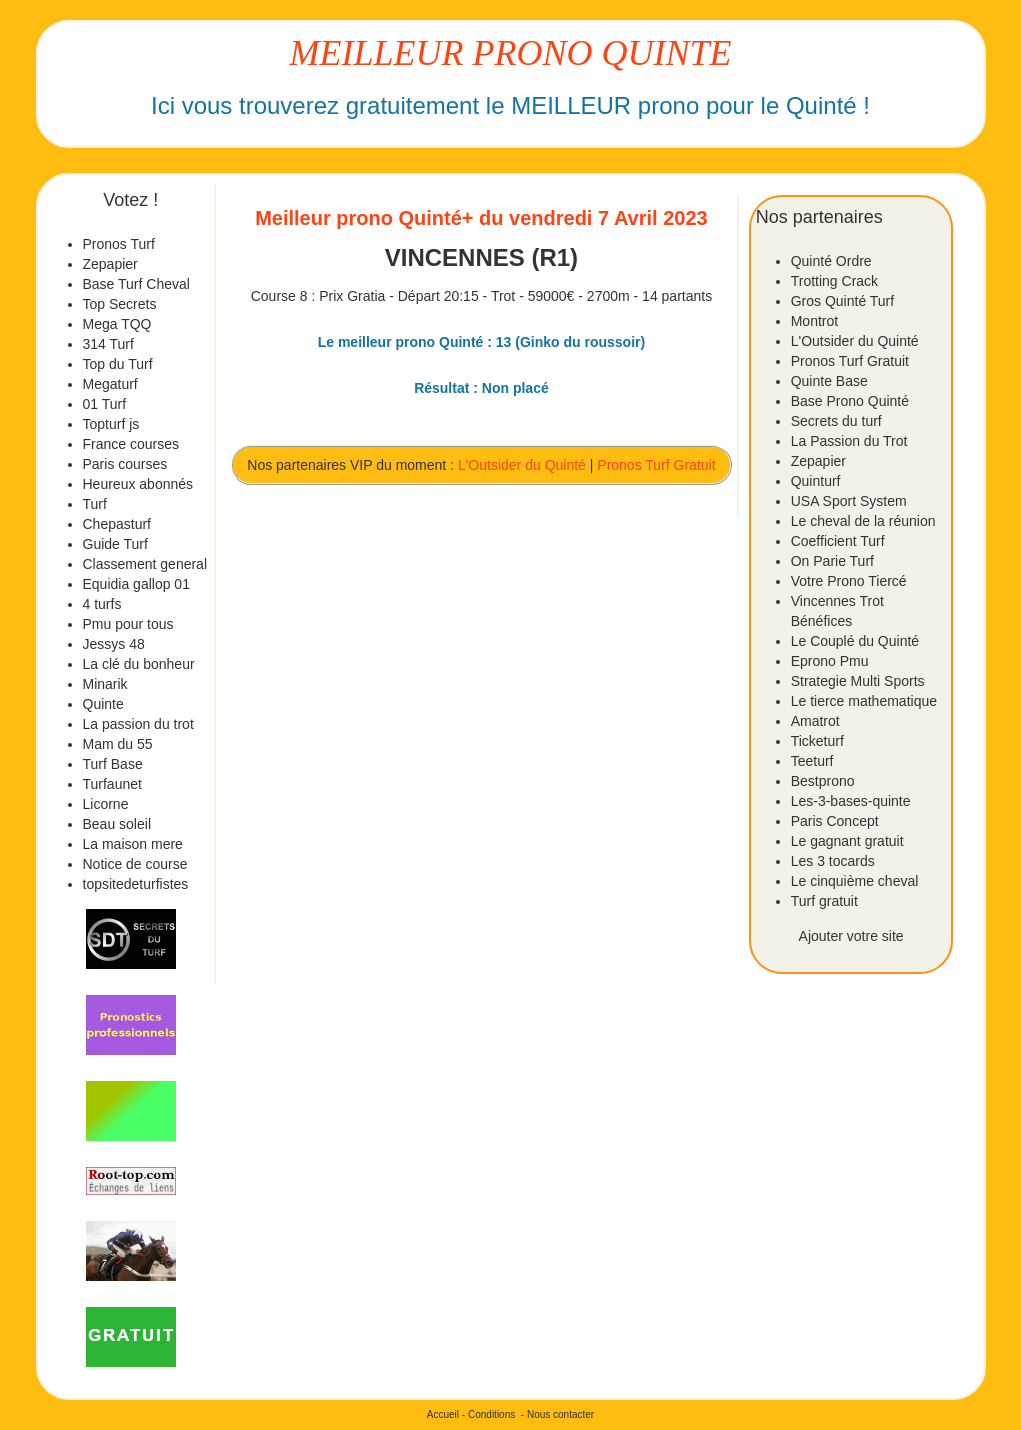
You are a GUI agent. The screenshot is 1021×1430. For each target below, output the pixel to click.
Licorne (106, 804)
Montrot (814, 321)
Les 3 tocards (833, 861)
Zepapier (110, 264)
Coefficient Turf (838, 541)
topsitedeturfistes (136, 884)
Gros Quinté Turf (842, 301)
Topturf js (111, 424)
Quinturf (816, 481)
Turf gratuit (824, 901)
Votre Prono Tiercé (849, 581)
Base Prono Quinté (850, 401)
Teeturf (812, 761)
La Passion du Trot (849, 441)
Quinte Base (829, 381)
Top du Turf (118, 364)
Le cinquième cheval (855, 881)
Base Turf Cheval (136, 284)
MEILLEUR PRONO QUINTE (511, 53)
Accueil (443, 1414)
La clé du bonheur (139, 664)
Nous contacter (560, 1414)
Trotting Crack (834, 281)
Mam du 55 (118, 744)
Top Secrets (120, 304)
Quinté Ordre (831, 261)
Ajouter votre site (851, 936)
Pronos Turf (119, 244)
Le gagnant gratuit (847, 841)
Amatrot (815, 721)
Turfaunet (112, 784)
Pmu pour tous (128, 624)
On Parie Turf (832, 561)
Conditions (491, 1414)
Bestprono (823, 781)
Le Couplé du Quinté (855, 641)
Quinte (103, 704)
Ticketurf (817, 741)
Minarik (105, 684)
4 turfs (102, 604)
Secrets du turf (836, 421)
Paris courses (125, 464)
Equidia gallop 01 (136, 584)
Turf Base (113, 764)
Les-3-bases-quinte (851, 801)
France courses (131, 444)
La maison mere (133, 844)
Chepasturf (117, 524)
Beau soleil (117, 824)
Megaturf (110, 384)
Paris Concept (835, 821)
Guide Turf (115, 544)
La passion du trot (138, 724)
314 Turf (108, 344)
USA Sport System (849, 501)
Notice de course (135, 864)
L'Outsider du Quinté (522, 465)
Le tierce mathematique (864, 701)
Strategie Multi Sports (858, 681)
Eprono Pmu (830, 661)
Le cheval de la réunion (863, 521)
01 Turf (105, 404)
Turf (95, 504)
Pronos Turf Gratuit (656, 465)
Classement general (145, 564)
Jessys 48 (114, 644)
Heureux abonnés (138, 484)
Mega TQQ (117, 324)
